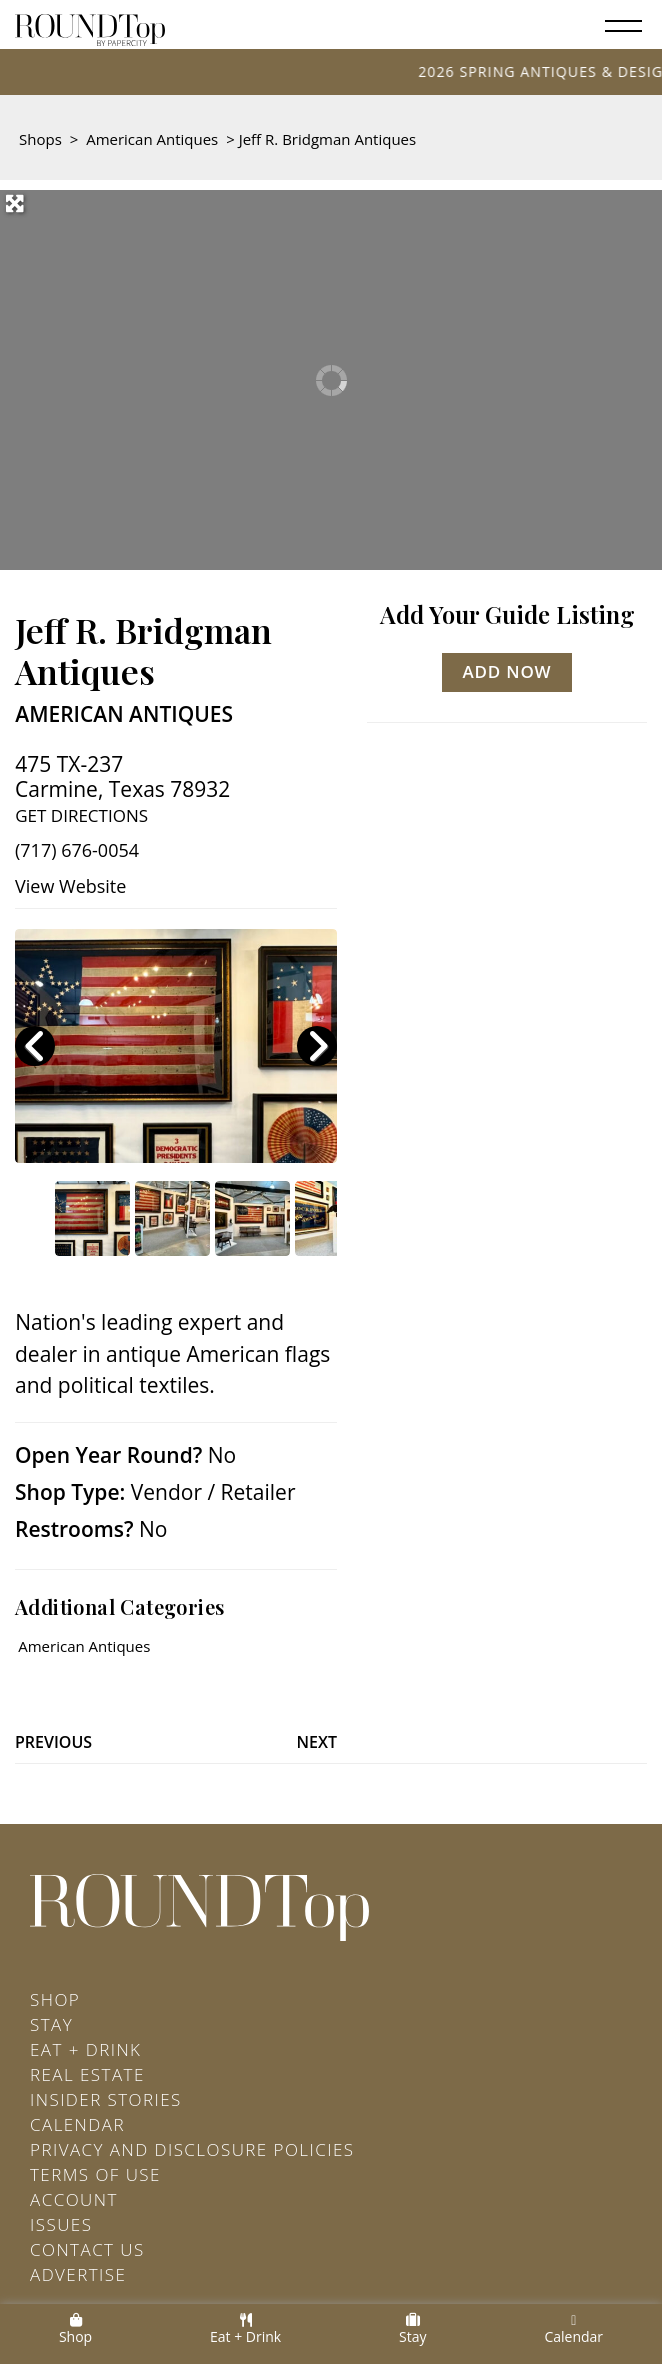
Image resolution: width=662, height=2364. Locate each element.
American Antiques (152, 139)
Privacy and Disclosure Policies (192, 2149)
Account (74, 2199)
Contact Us (87, 2249)
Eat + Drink (85, 2049)
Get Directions (81, 815)
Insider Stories (106, 2099)
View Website (70, 886)
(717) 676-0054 (77, 850)
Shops (40, 139)
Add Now (507, 671)
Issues (61, 2224)
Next (317, 1742)
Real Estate (87, 2074)
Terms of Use (95, 2174)
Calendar (77, 2124)
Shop (55, 1999)
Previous (53, 1742)
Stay (51, 2024)
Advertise (78, 2274)
